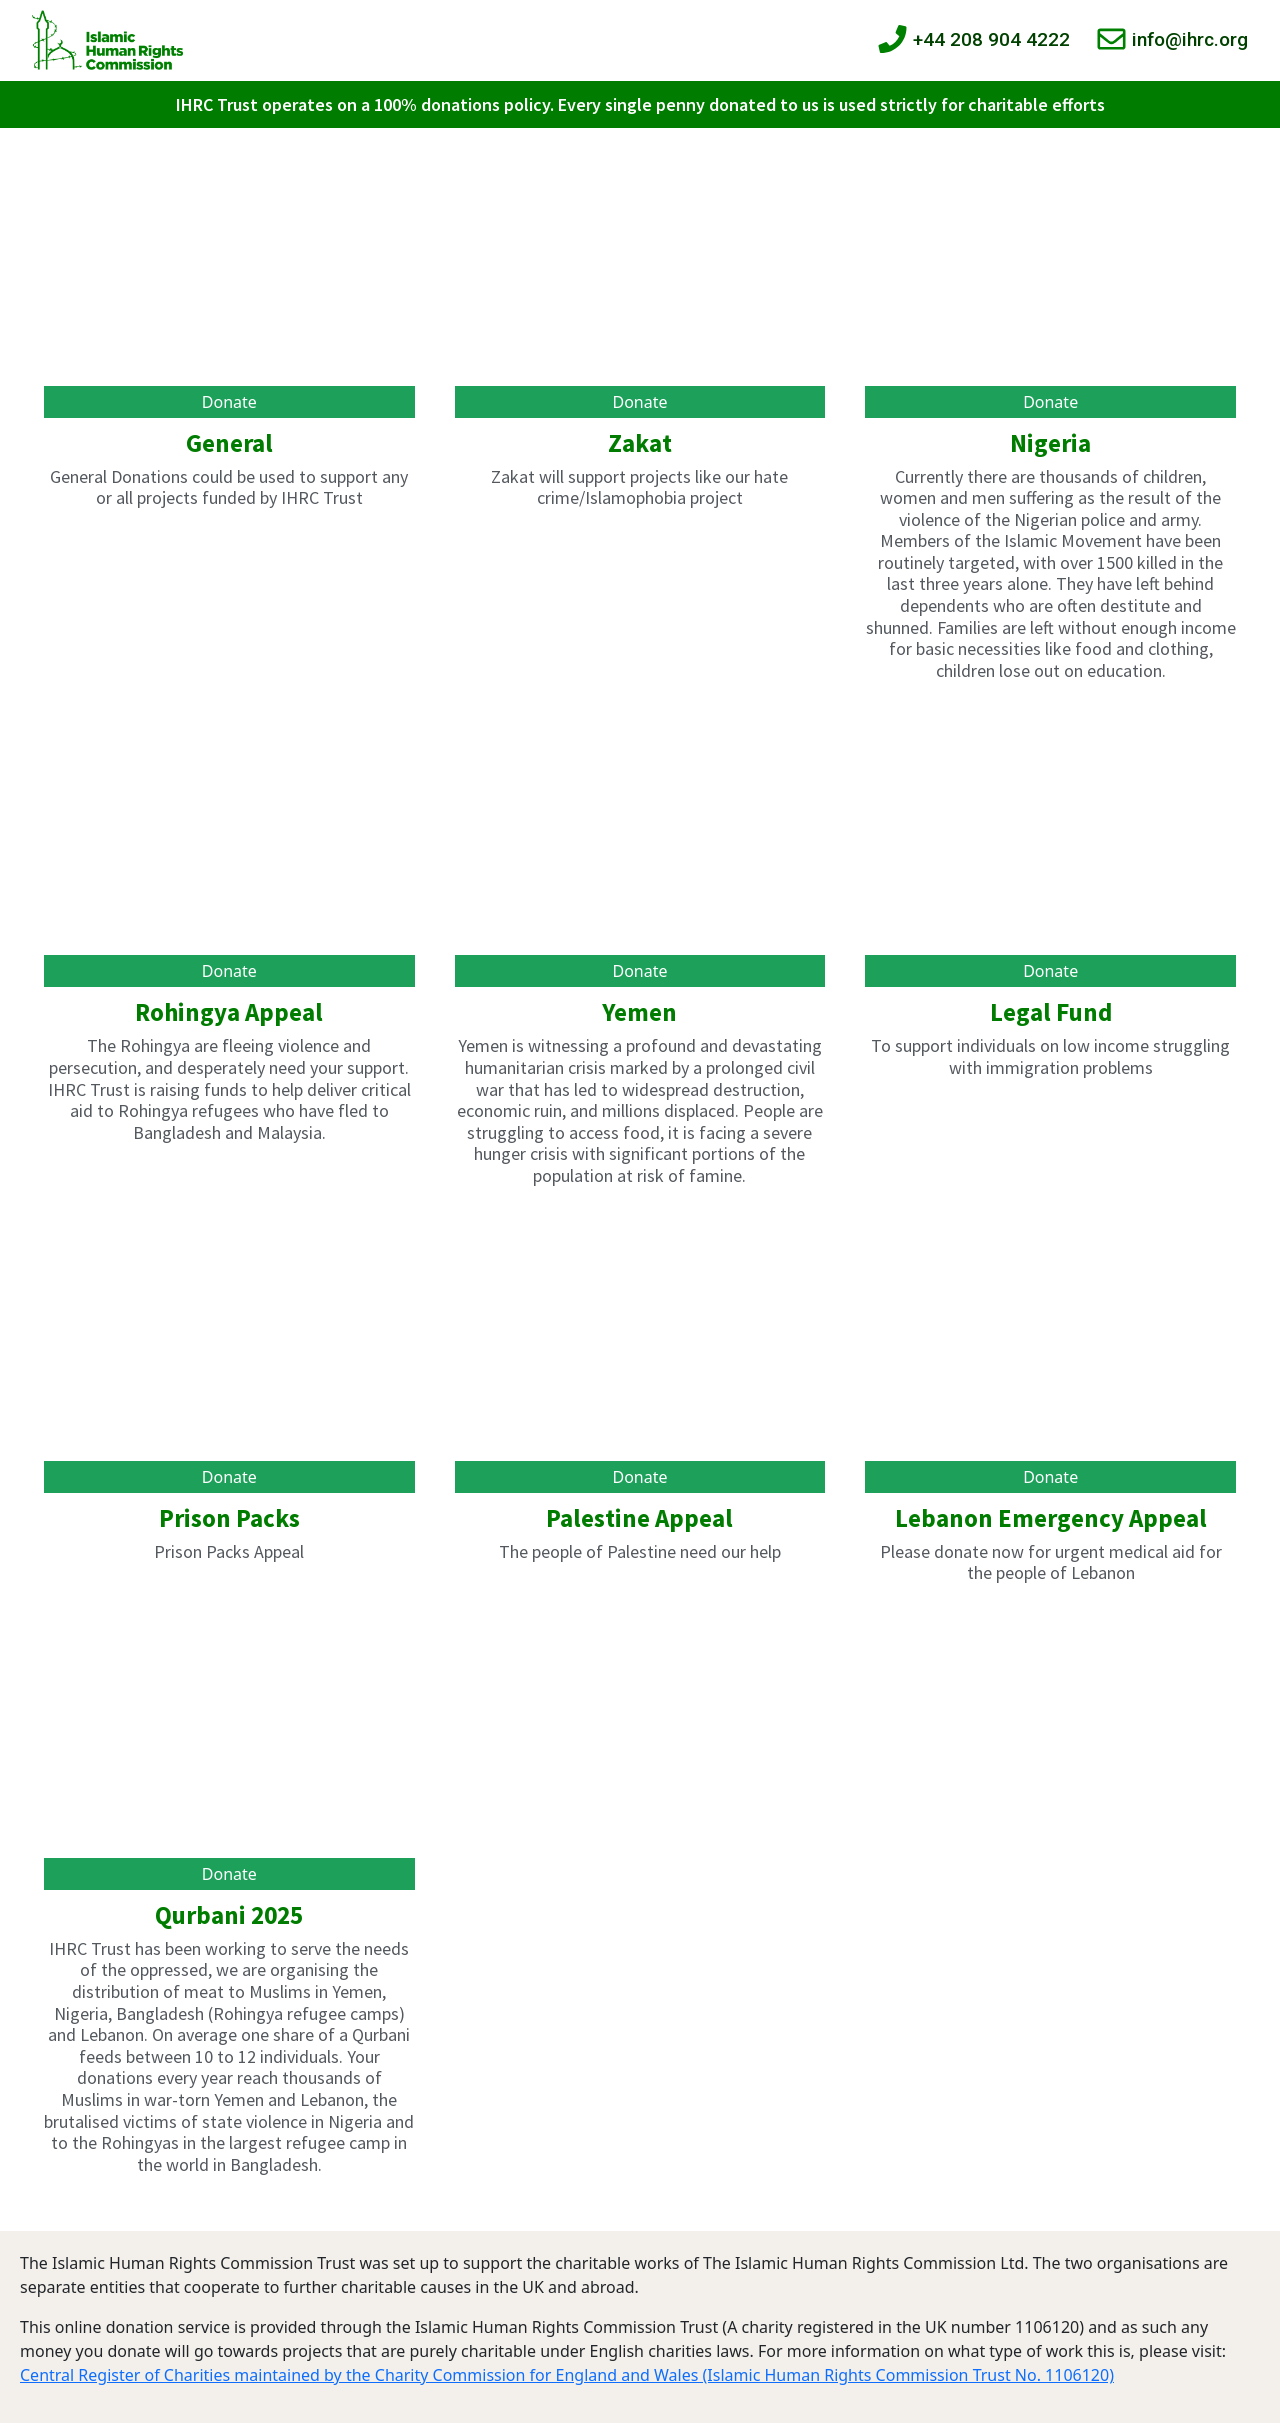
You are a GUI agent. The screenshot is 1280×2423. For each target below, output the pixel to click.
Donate (229, 402)
